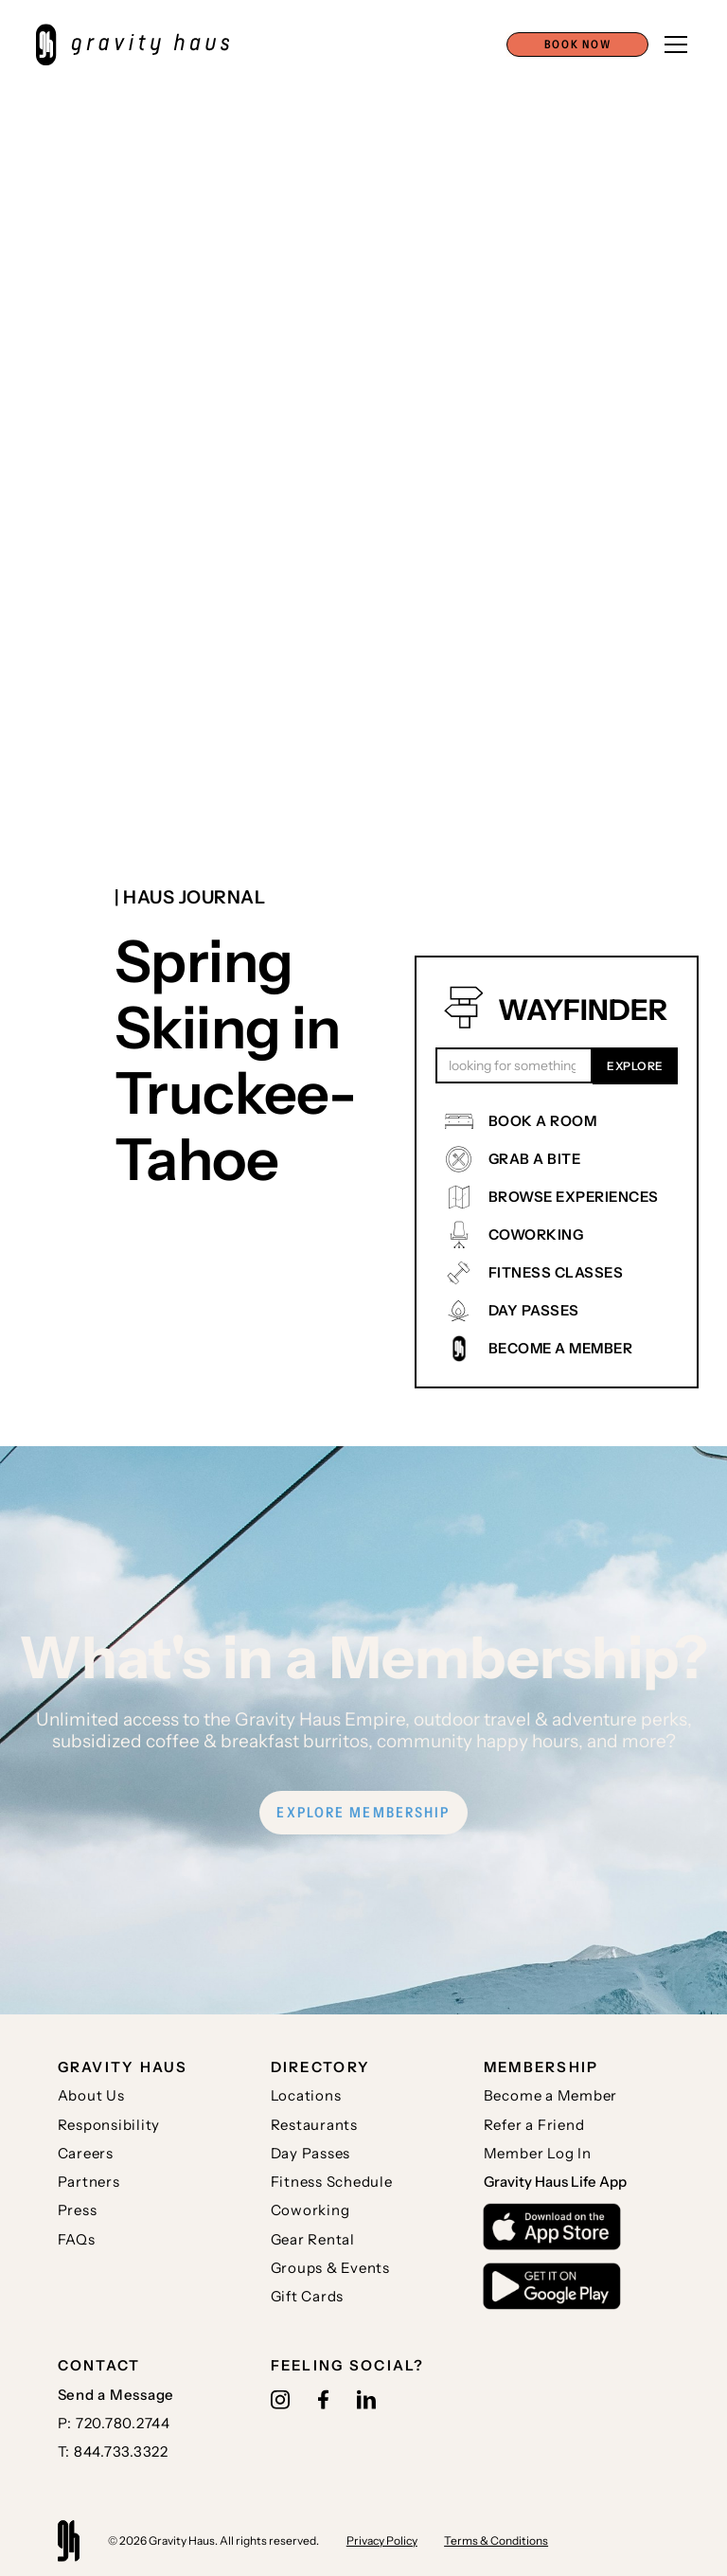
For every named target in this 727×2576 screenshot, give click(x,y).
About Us (91, 2095)
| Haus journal (190, 897)
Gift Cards (308, 2296)
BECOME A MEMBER (560, 1348)
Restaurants (314, 2125)
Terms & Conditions (496, 2540)
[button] (577, 44)
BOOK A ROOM (542, 1121)
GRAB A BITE (534, 1159)
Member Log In (538, 2153)
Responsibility (109, 2125)
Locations (306, 2095)
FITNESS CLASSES (556, 1272)
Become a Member (550, 2095)
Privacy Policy (381, 2540)
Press (78, 2210)
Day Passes (311, 2153)
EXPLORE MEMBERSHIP (363, 1812)
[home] (142, 44)
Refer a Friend (534, 2125)
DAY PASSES (533, 1310)
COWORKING (536, 1234)
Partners (89, 2182)
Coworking (310, 2210)
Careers (86, 2153)
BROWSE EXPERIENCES (573, 1197)
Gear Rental (313, 2239)
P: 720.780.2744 (114, 2423)
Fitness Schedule (332, 2182)
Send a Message (116, 2395)
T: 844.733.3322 (113, 2451)
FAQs (77, 2239)
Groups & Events (330, 2268)
